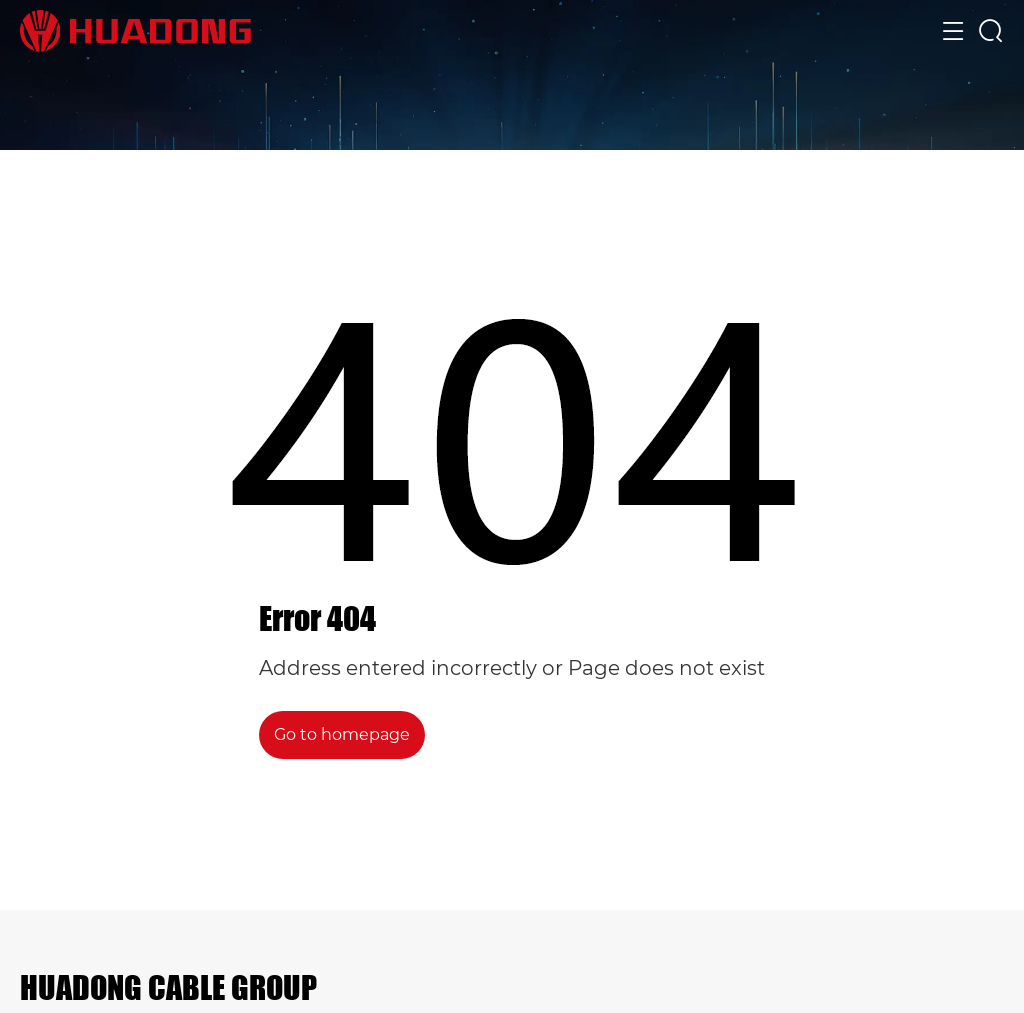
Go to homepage (342, 734)
